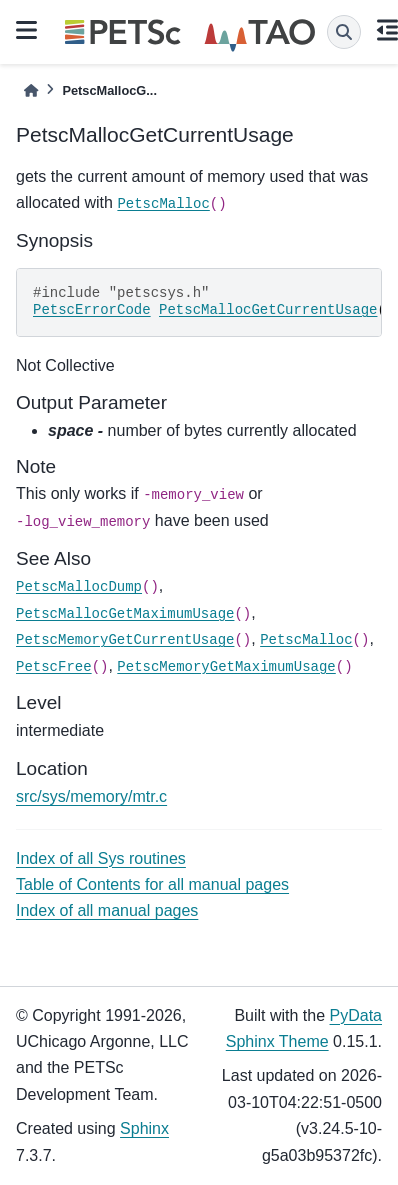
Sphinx (144, 1128)
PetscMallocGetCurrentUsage (268, 310)
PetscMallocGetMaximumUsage (125, 614)
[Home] (31, 90)
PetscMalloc (163, 204)
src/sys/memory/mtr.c (91, 796)
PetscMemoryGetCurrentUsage (125, 640)
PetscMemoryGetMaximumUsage (226, 667)
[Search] (344, 32)
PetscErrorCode (92, 310)
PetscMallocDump (79, 587)
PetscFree (54, 667)
